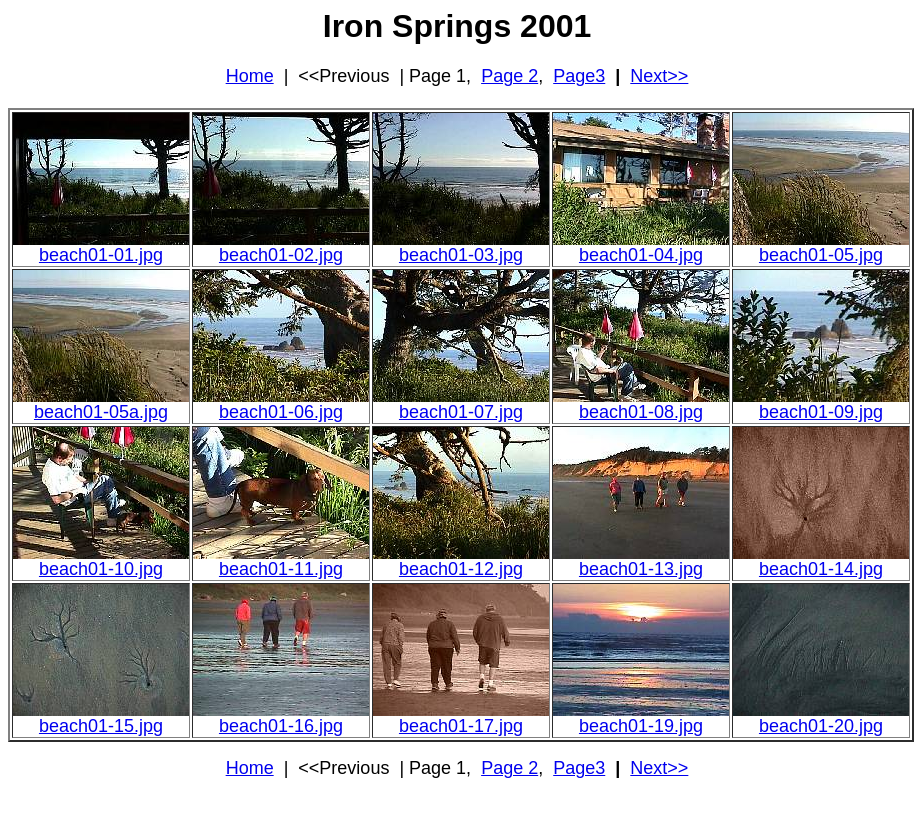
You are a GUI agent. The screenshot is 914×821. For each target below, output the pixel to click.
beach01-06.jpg (281, 412)
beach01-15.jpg (101, 726)
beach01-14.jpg (821, 569)
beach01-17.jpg (461, 726)
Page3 (579, 76)
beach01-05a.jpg (101, 412)
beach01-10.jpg (101, 569)
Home (250, 76)
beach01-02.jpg (281, 255)
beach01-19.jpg (641, 726)
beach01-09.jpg (821, 412)
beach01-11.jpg (281, 569)
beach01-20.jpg (821, 726)
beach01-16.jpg (281, 726)
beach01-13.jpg (641, 569)
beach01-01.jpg (101, 255)
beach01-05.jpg (821, 255)
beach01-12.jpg (461, 569)
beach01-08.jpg (641, 412)
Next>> (659, 76)
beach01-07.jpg (461, 412)
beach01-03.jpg (461, 255)
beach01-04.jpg (641, 255)
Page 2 (509, 76)
